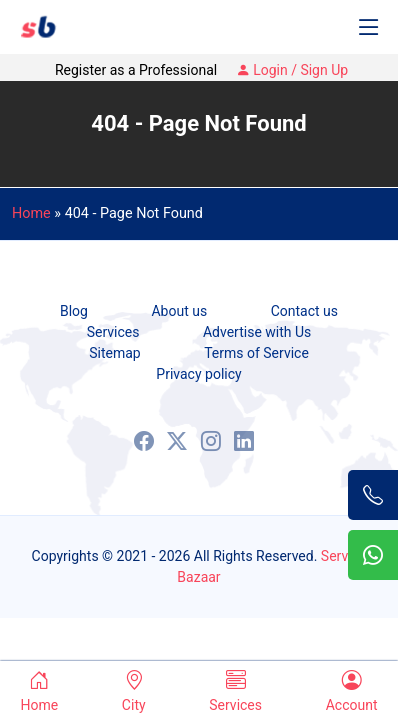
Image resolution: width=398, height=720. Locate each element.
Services (113, 332)
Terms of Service (256, 353)
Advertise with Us (257, 332)
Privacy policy (198, 374)
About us (179, 311)
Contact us (304, 311)
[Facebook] (144, 441)
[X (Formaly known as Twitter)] (177, 441)
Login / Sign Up (292, 70)
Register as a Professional (136, 70)
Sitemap (114, 353)
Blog (74, 311)
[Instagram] (211, 441)
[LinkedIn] (244, 441)
